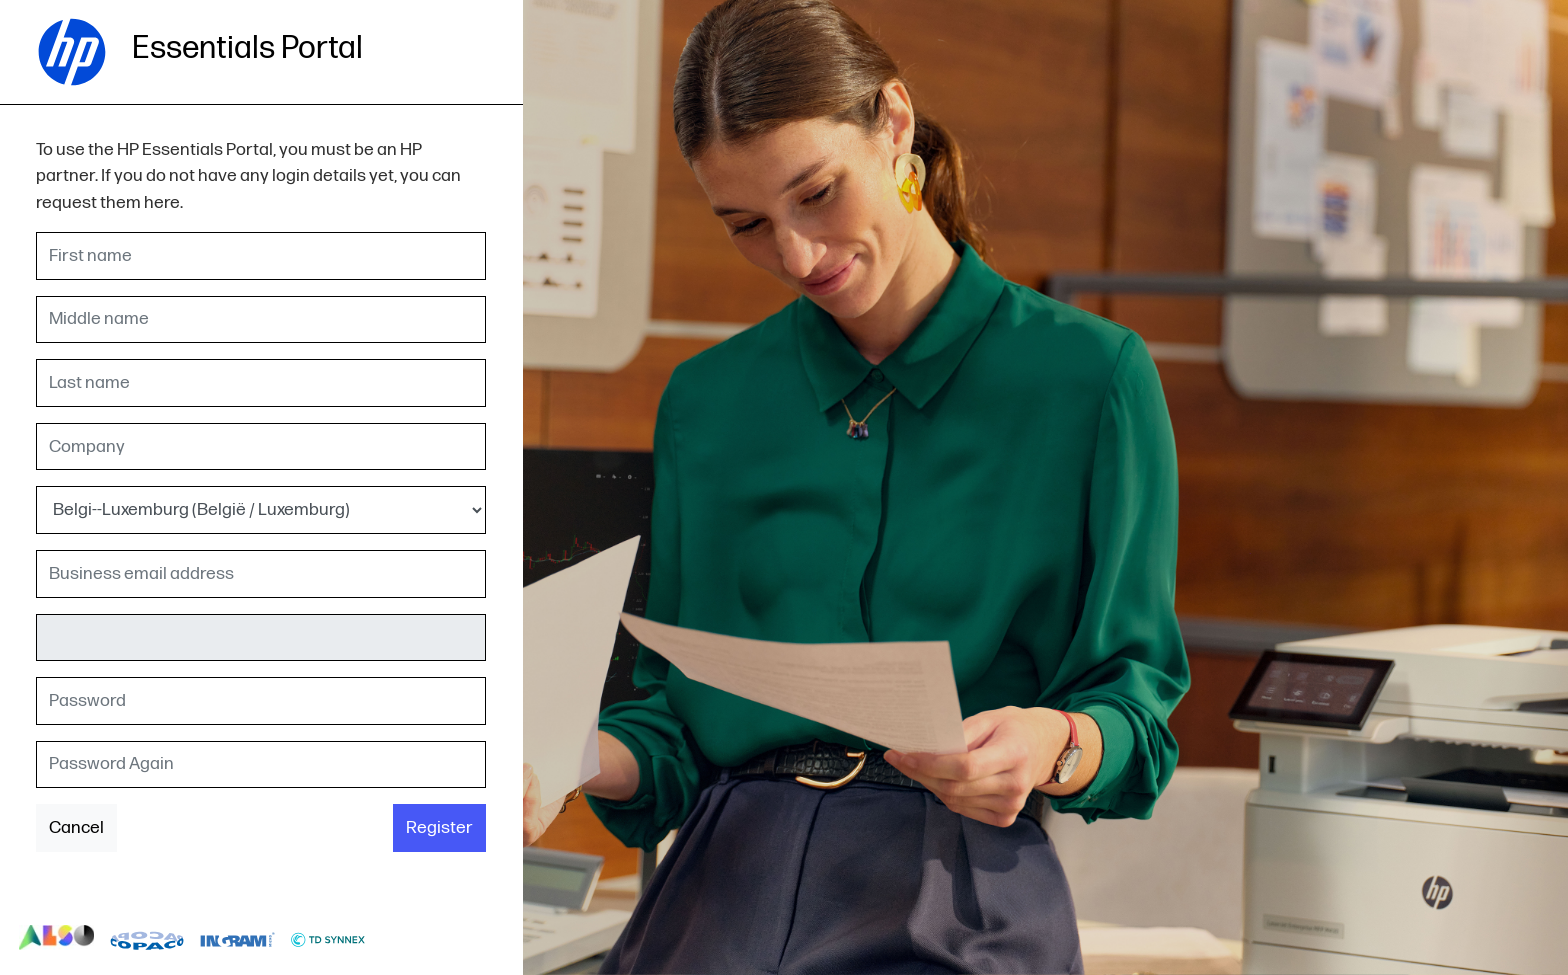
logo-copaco (147, 938)
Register (439, 827)
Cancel (76, 827)
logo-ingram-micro (237, 938)
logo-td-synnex (328, 938)
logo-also (56, 938)
